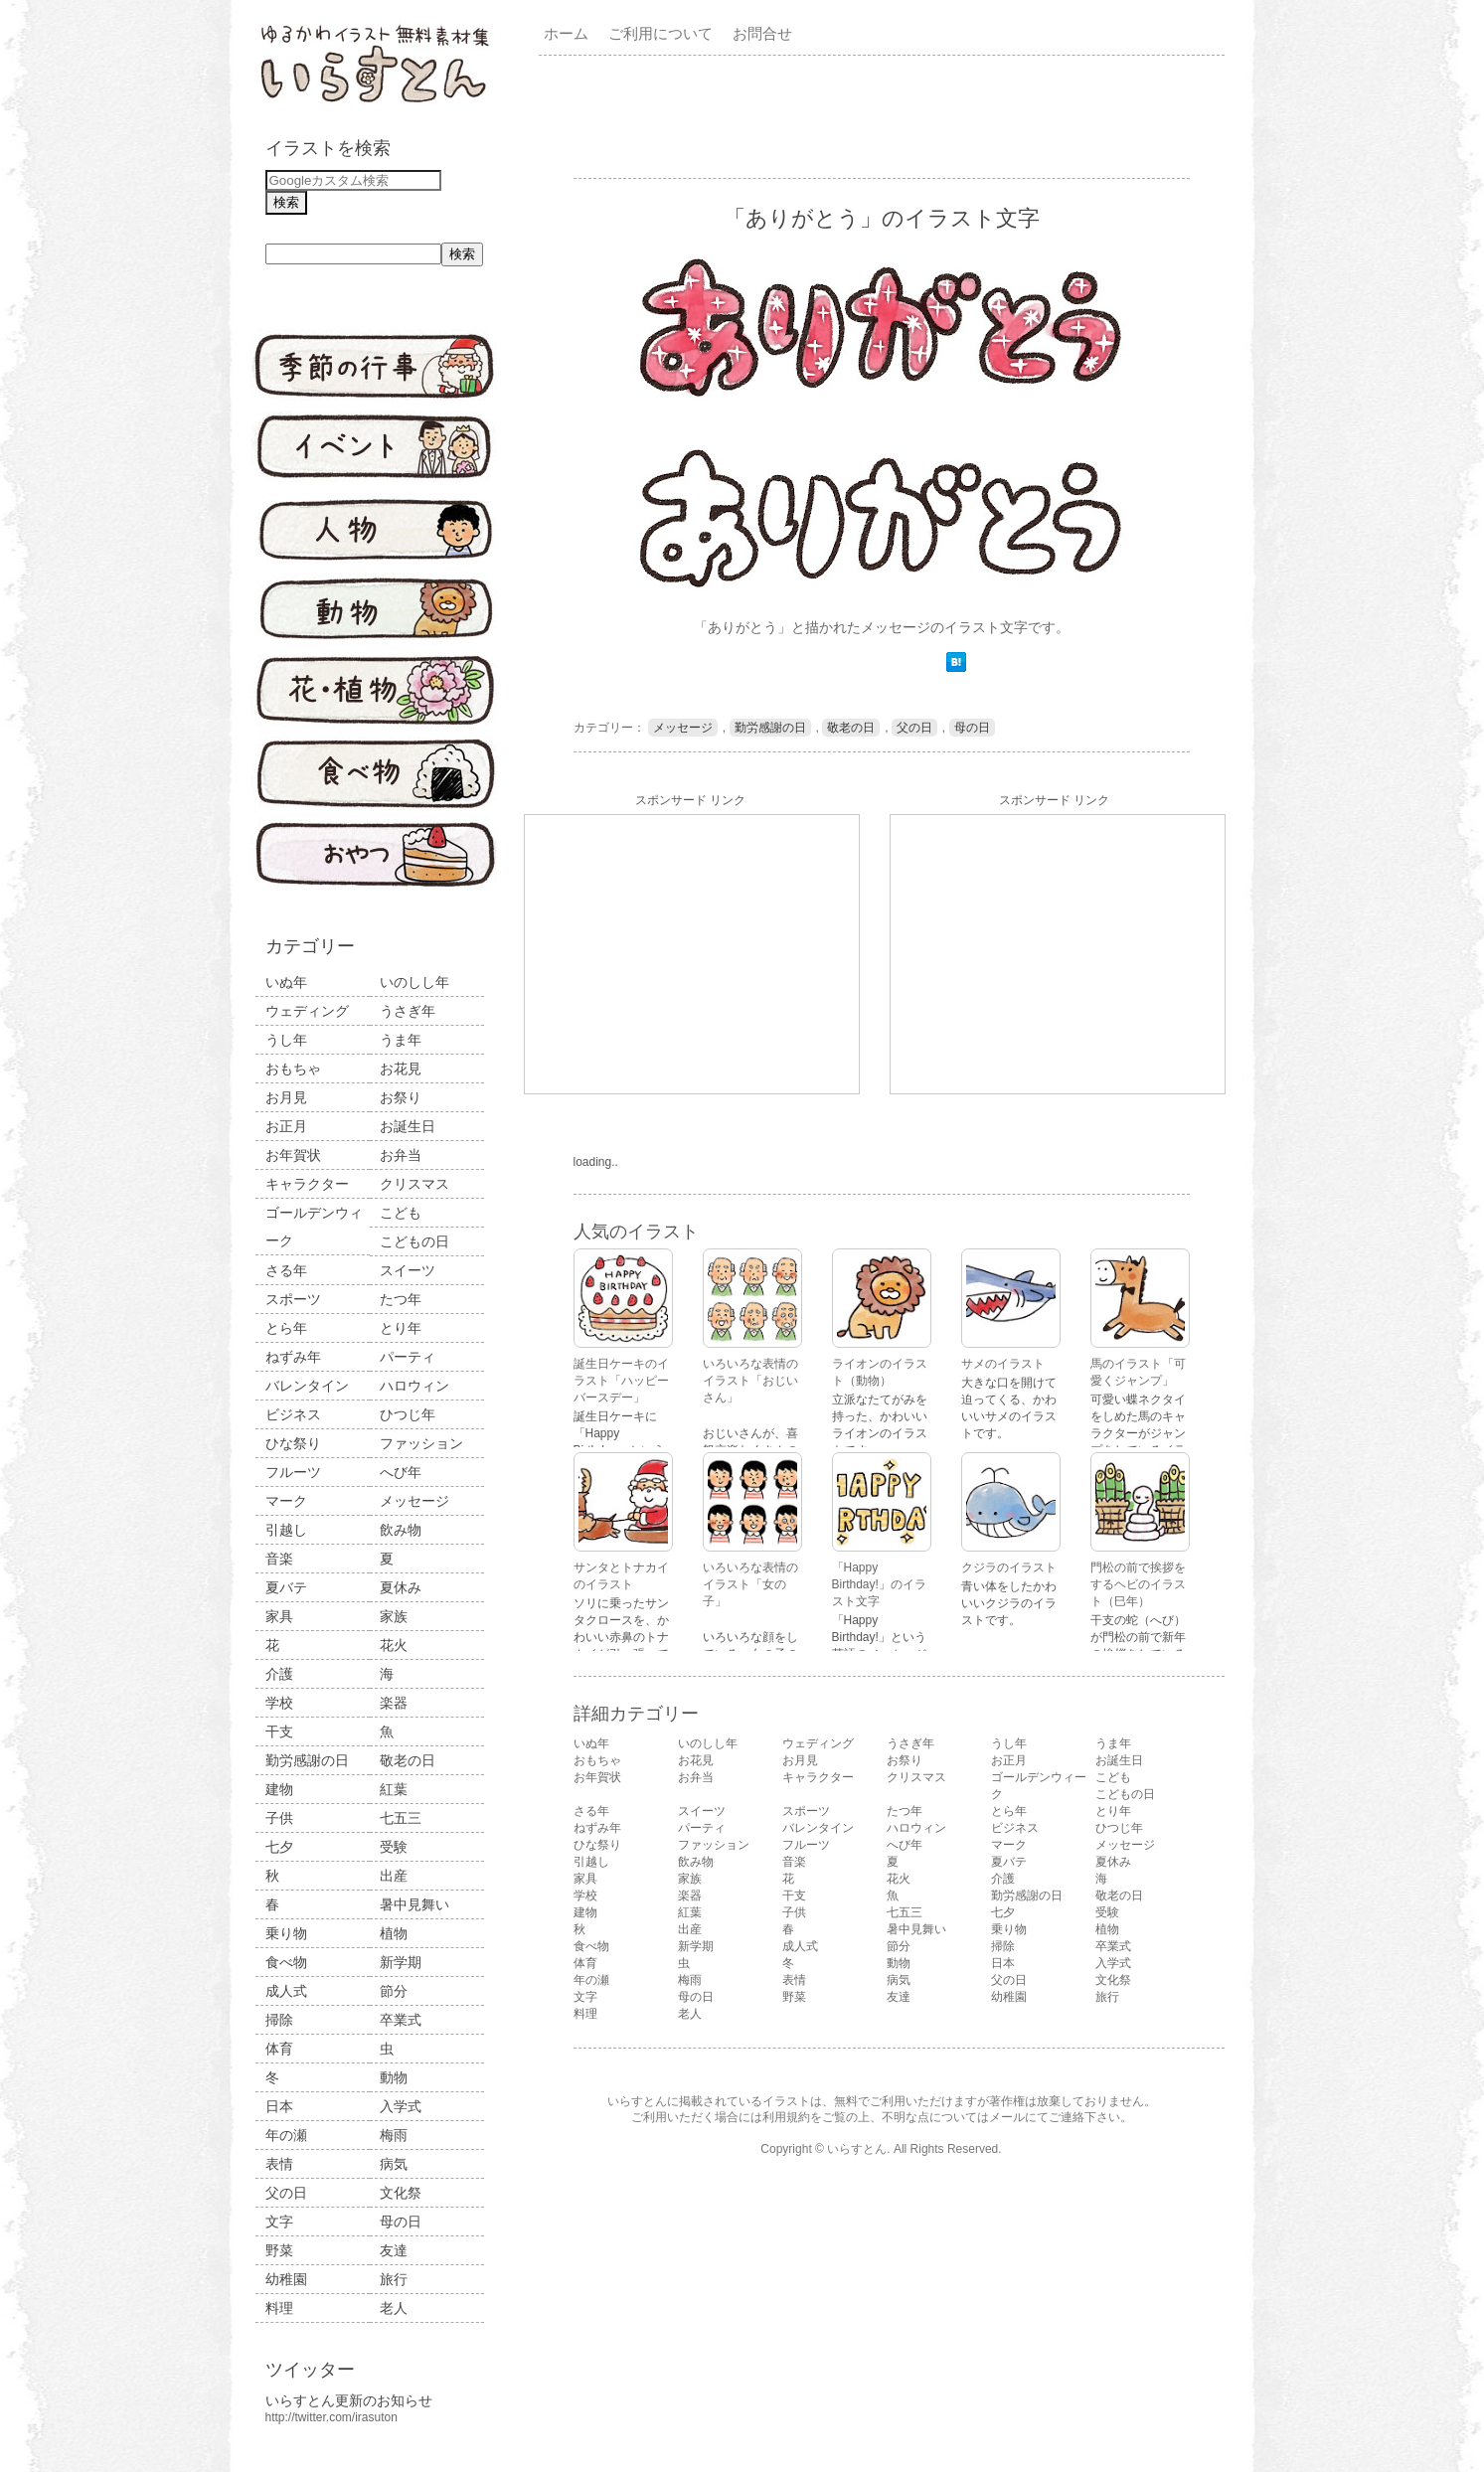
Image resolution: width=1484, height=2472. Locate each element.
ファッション (421, 1443)
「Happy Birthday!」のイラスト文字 (879, 1584)
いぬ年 (286, 982)
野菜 (279, 2250)
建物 (279, 1789)
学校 (279, 1703)
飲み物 (400, 1530)
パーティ (407, 1357)
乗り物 (286, 1933)
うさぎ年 (407, 1011)
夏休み (400, 1587)
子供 (279, 1818)
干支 (279, 1731)
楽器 (394, 1703)
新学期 (400, 1962)
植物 (394, 1933)
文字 (279, 2221)
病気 (394, 2164)
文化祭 (400, 2193)
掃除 (279, 2020)
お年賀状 (293, 1155)
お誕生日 (407, 1126)
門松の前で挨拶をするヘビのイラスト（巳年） (1138, 1584)
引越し (286, 1530)
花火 (394, 1645)
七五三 (400, 1818)
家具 (279, 1616)
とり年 (400, 1328)
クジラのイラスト (1009, 1567)
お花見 (400, 1068)
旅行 (394, 2279)
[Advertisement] (885, 115)
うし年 (286, 1040)
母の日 (400, 2221)
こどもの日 (414, 1241)
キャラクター (307, 1184)
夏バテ (286, 1587)
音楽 (279, 1558)
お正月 (286, 1126)
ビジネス (293, 1414)
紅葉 (394, 1789)
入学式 (400, 2106)
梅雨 (394, 2135)
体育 (279, 2049)
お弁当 (400, 1155)
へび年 (400, 1472)
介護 (279, 1674)
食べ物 (286, 1962)
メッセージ (414, 1501)
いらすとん (857, 2149)
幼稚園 (286, 2279)
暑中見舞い (414, 1904)
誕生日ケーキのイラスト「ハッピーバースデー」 (621, 1380)
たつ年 (400, 1299)
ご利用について (660, 33)
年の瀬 (286, 2135)
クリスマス (414, 1184)
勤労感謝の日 (307, 1760)
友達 (394, 2250)
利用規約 (786, 2117)
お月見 (286, 1097)
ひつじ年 (407, 1414)
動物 (394, 2077)
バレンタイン (307, 1386)
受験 (394, 1847)
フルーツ (293, 1472)
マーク (286, 1501)
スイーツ (407, 1270)
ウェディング (307, 1011)
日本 (279, 2106)
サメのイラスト (1003, 1364)
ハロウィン (414, 1386)
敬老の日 (407, 1760)
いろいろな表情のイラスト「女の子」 (750, 1584)
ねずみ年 (293, 1357)
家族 (394, 1616)
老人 (394, 2308)
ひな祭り (293, 1443)
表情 (279, 2164)
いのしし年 (414, 982)
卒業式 (400, 2020)
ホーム (566, 33)
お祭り (400, 1097)
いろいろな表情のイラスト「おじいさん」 (750, 1380)
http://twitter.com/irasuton (331, 2417)
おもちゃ (293, 1068)
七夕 (279, 1847)
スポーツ (293, 1299)
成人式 (286, 1991)
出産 (394, 1876)
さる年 (286, 1270)
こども (400, 1213)
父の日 (286, 2193)
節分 (394, 1991)
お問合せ (762, 33)
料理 (279, 2308)
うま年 (400, 1040)
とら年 (286, 1328)
